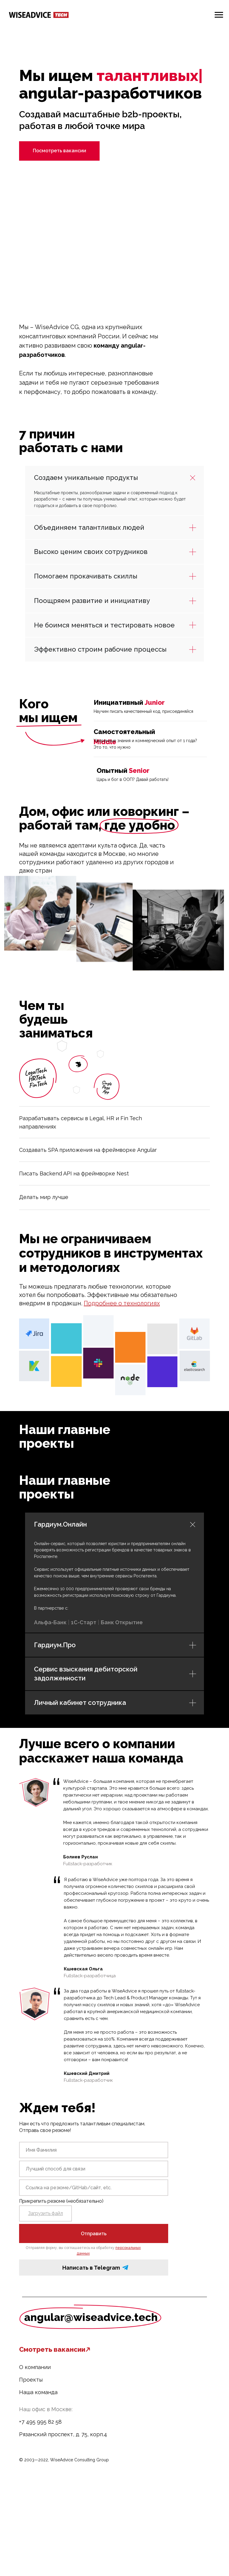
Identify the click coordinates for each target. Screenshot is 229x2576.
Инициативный (129, 702)
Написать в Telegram (91, 2268)
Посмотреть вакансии (59, 150)
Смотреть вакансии (52, 2349)
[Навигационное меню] (219, 15)
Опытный (123, 770)
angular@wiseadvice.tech (91, 2317)
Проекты (31, 2380)
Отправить (93, 2233)
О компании (35, 2367)
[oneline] (93, 2169)
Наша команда (38, 2392)
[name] (93, 2150)
